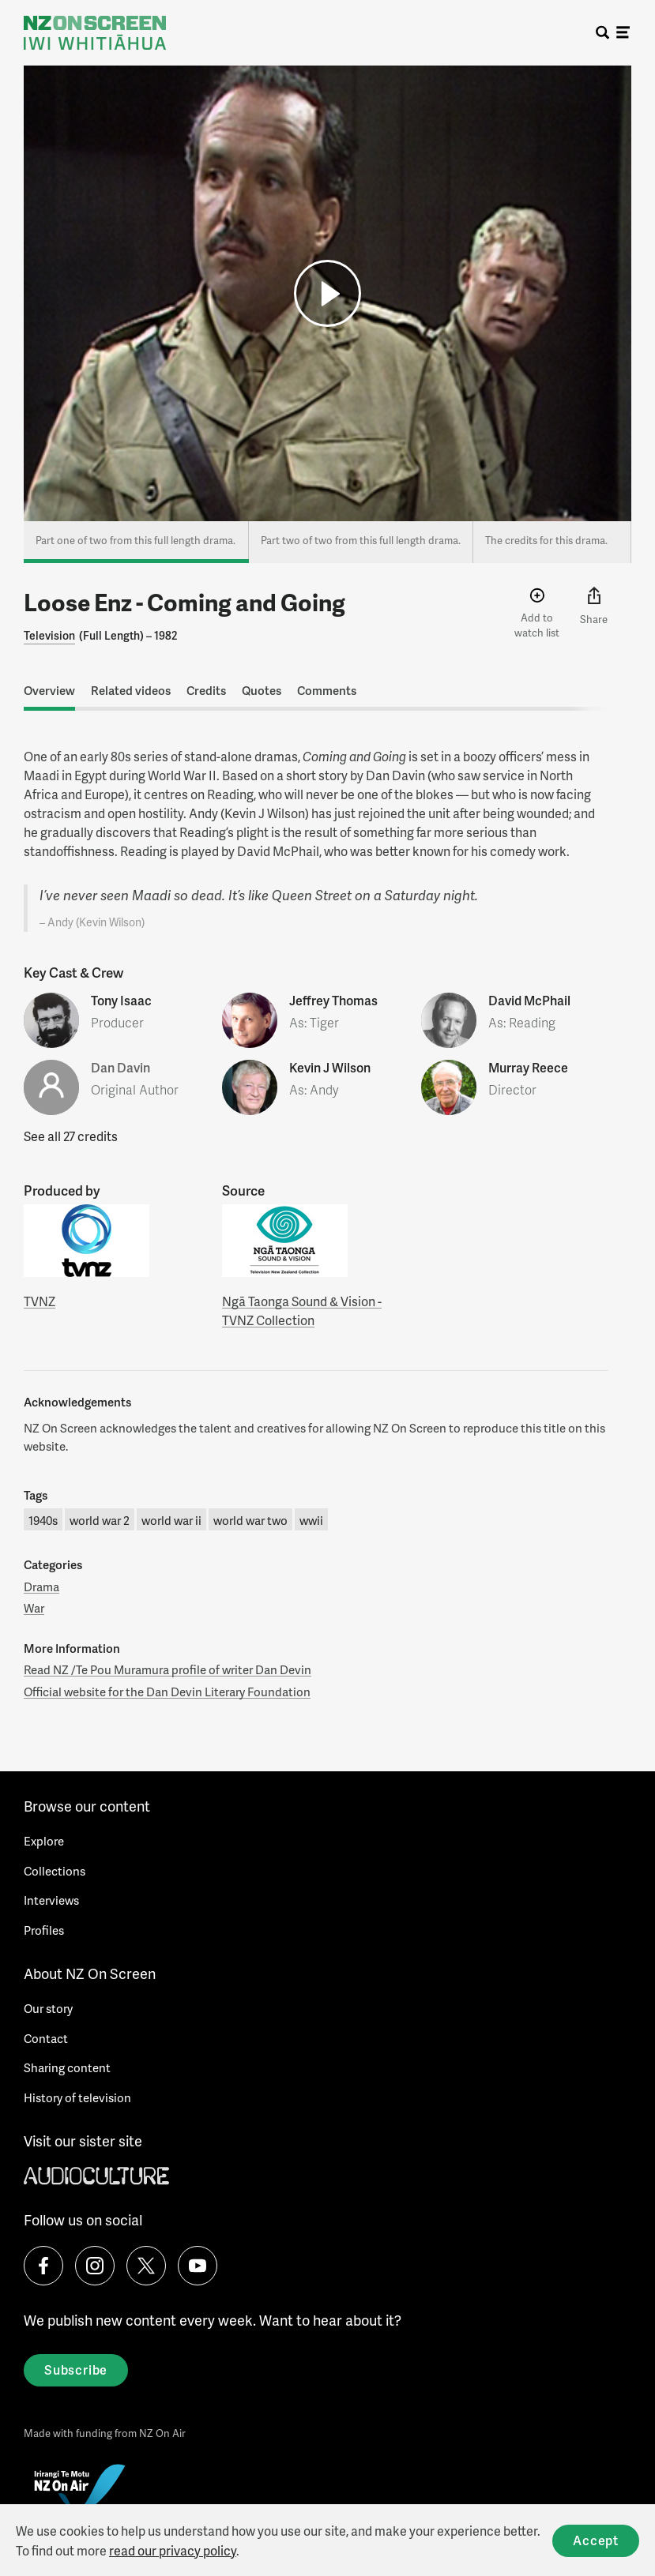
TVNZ (39, 1301)
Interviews (51, 1900)
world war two (250, 1520)
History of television (77, 2097)
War (34, 1608)
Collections (54, 1870)
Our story (48, 2008)
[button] (327, 293)
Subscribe (75, 2369)
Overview (49, 690)
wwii (311, 1520)
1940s (43, 1520)
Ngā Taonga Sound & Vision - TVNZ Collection (302, 1310)
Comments (326, 690)
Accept (596, 2540)
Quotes (261, 690)
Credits (206, 690)
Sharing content (67, 2067)
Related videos (131, 690)
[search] (602, 32)
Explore (44, 1840)
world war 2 (100, 1520)
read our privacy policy (172, 2550)
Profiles (44, 1930)
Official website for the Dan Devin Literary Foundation (167, 1691)
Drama (41, 1586)
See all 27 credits (71, 1136)
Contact (46, 2038)
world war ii (171, 1520)
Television (49, 635)
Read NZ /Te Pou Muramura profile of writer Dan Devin (167, 1669)
